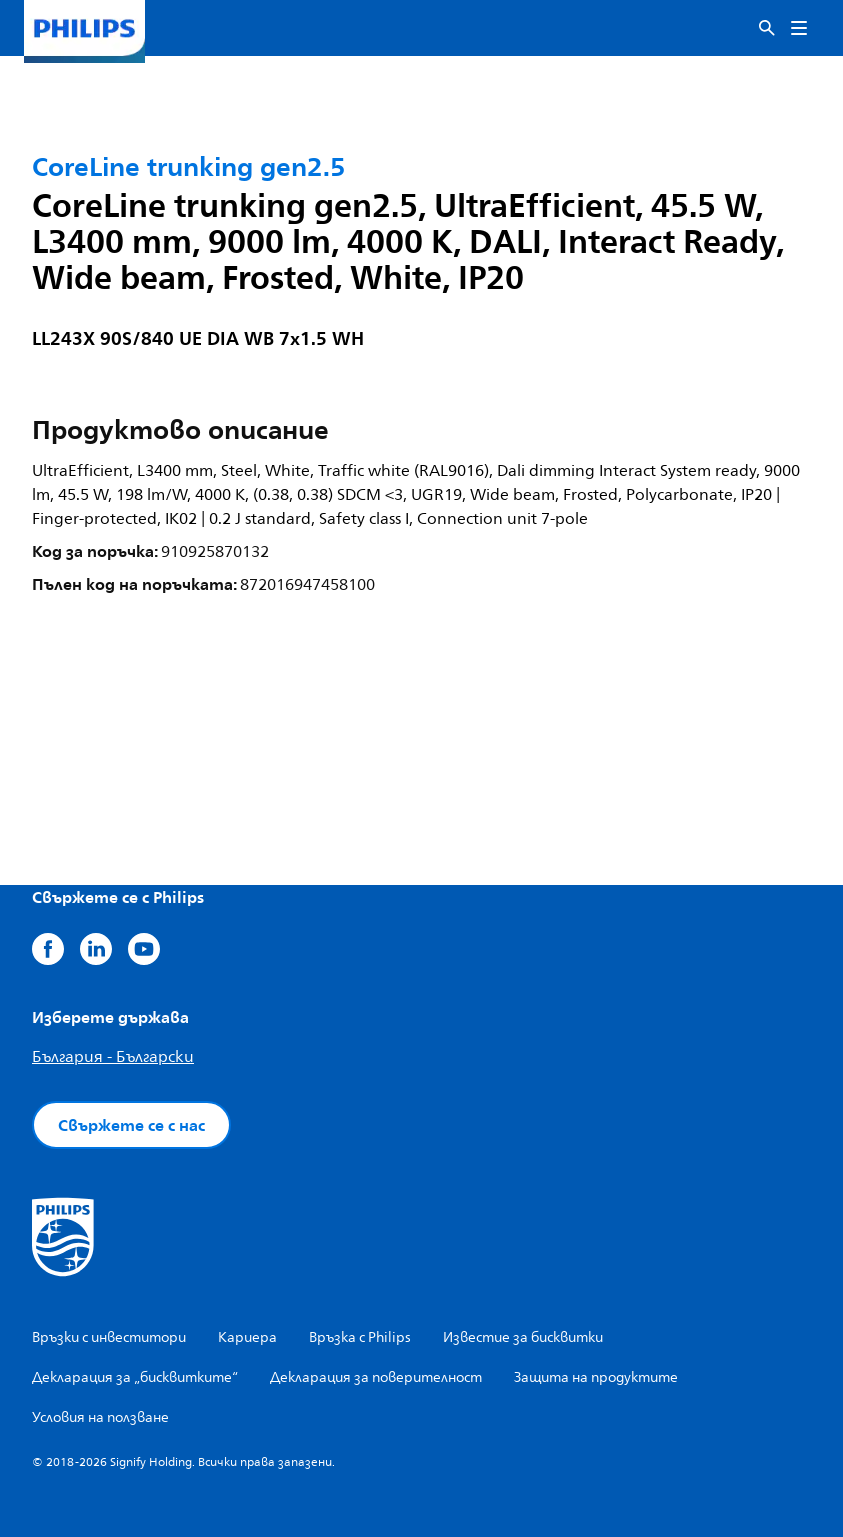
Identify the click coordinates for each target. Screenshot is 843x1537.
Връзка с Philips (360, 1337)
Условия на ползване (100, 1417)
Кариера (247, 1337)
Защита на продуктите (596, 1377)
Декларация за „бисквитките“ (135, 1377)
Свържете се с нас (131, 1125)
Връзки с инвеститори (109, 1337)
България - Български (113, 1057)
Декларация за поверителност (376, 1377)
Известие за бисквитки (523, 1337)
